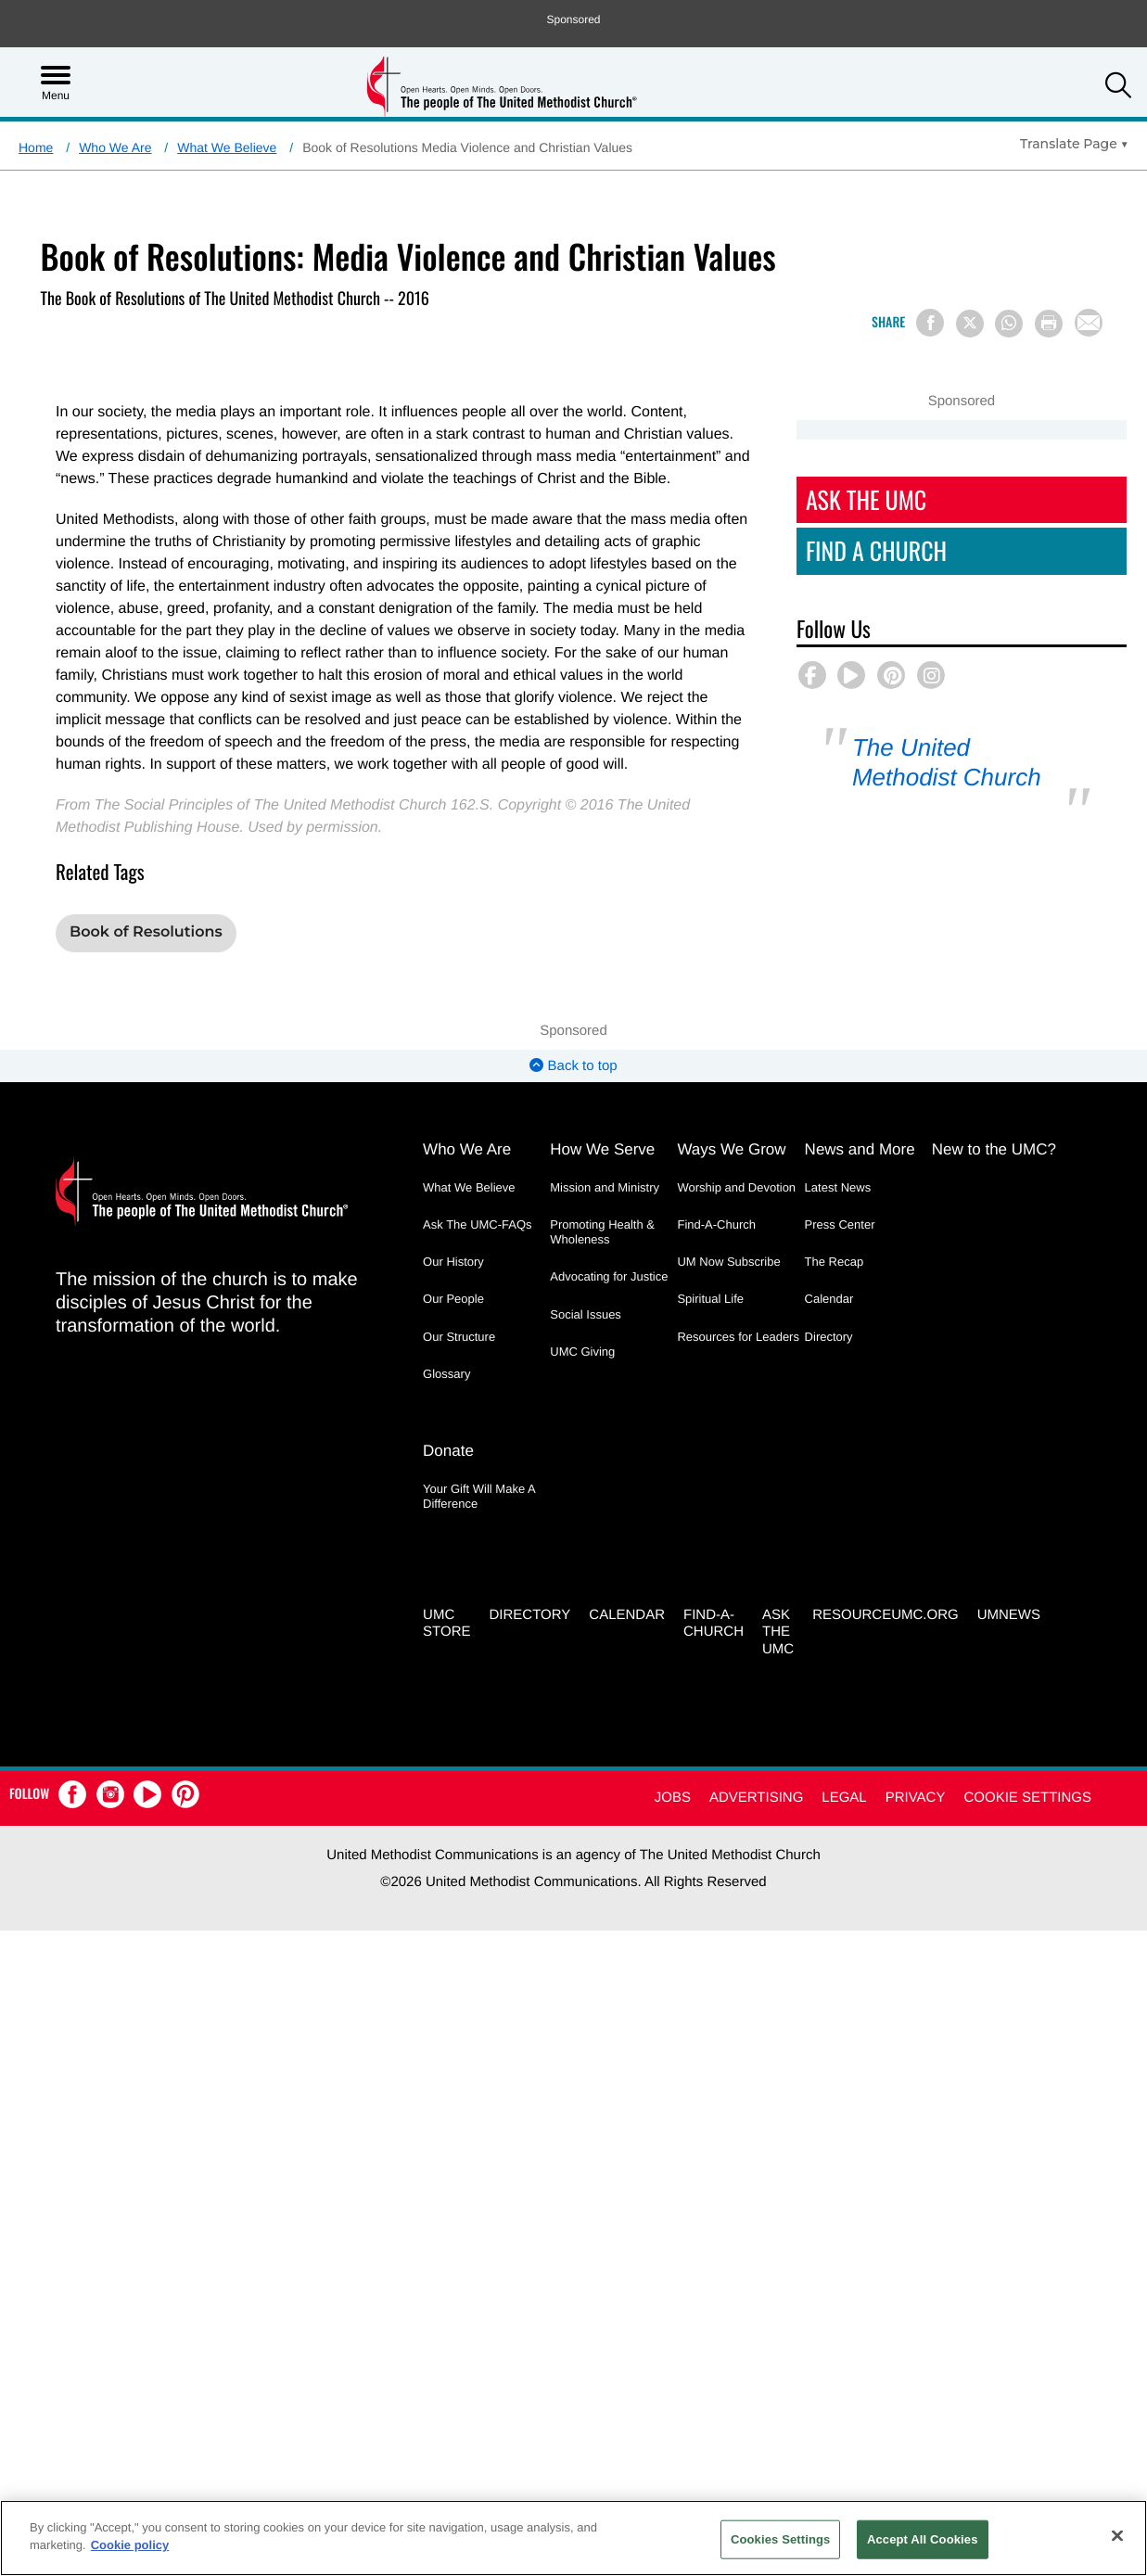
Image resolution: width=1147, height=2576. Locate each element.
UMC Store (446, 1623)
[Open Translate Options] (1074, 143)
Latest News (838, 1187)
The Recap (834, 1262)
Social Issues (585, 1314)
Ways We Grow (731, 1149)
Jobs (673, 1797)
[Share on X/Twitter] (970, 324)
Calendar (829, 1299)
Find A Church (864, 550)
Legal (844, 1797)
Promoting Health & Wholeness (602, 1232)
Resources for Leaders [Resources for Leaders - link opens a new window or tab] (738, 1337)
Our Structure (459, 1337)
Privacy (916, 1797)
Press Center (840, 1224)
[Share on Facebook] (930, 323)
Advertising (756, 1797)
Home (36, 147)
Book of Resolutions (146, 932)
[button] (1118, 87)
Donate (448, 1451)
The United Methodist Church (954, 762)
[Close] (1117, 2535)
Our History (453, 1262)
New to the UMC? (994, 1149)
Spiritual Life (710, 1299)
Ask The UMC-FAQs (477, 1224)
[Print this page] (1049, 324)
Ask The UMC (854, 499)
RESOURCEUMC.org (885, 1615)
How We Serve (602, 1149)
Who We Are (115, 147)
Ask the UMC (778, 1632)
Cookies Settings (781, 2539)
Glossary (446, 1374)
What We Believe (226, 147)
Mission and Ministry (604, 1187)
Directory (829, 1337)
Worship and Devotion (736, 1187)
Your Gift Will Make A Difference (479, 1496)
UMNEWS (1008, 1615)
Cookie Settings (1027, 1797)
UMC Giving (582, 1351)
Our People (453, 1299)
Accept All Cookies (922, 2539)
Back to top (573, 1066)
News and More (860, 1149)
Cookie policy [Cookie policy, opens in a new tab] (130, 2545)
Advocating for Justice (609, 1276)
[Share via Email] (1088, 323)
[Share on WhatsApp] (1009, 324)
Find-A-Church (716, 1224)
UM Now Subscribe (728, 1262)
